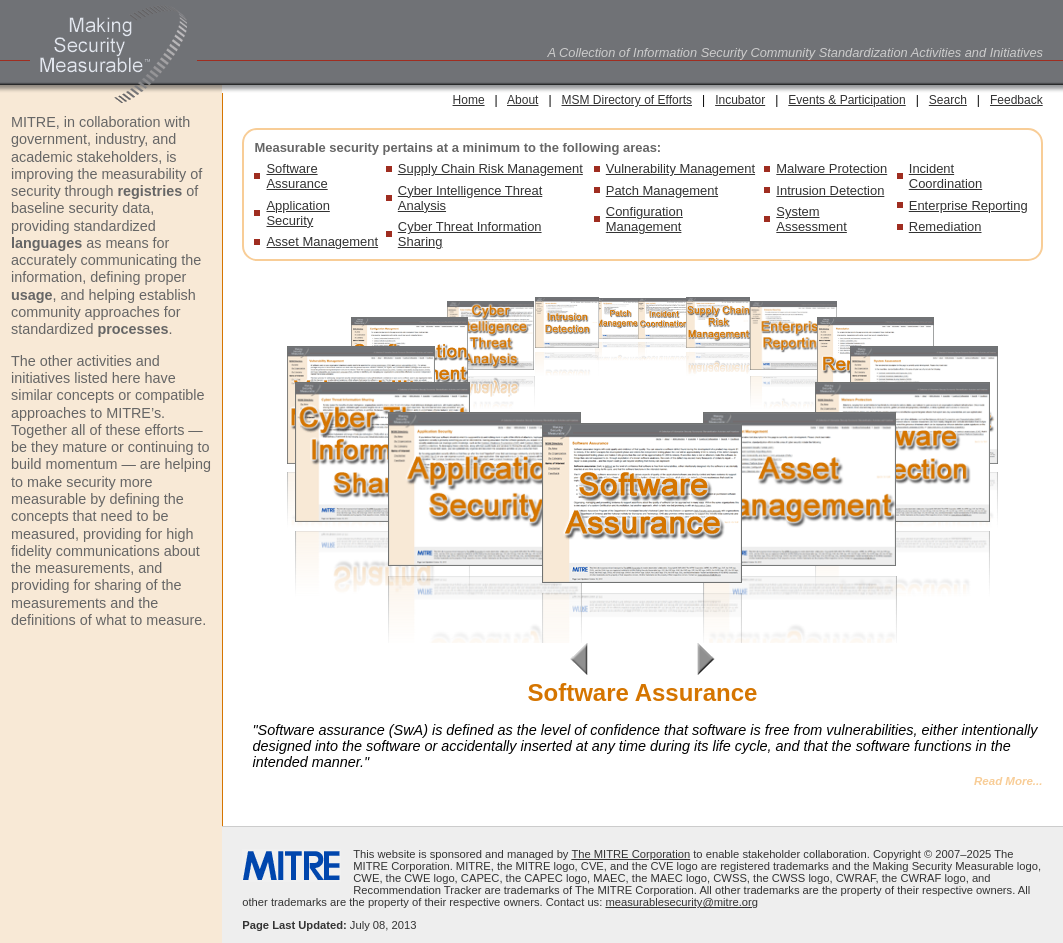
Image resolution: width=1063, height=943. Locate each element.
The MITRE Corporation (630, 854)
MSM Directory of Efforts (627, 100)
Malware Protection (831, 168)
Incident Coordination (945, 176)
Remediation (945, 226)
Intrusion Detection (830, 190)
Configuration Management (644, 219)
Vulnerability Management (680, 168)
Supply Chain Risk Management (490, 168)
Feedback (1016, 100)
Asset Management (322, 241)
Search (948, 100)
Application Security (297, 213)
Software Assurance (296, 176)
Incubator (740, 100)
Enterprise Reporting (968, 205)
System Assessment (811, 219)
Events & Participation (846, 100)
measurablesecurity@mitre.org (681, 902)
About (522, 100)
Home (469, 100)
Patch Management (662, 190)
